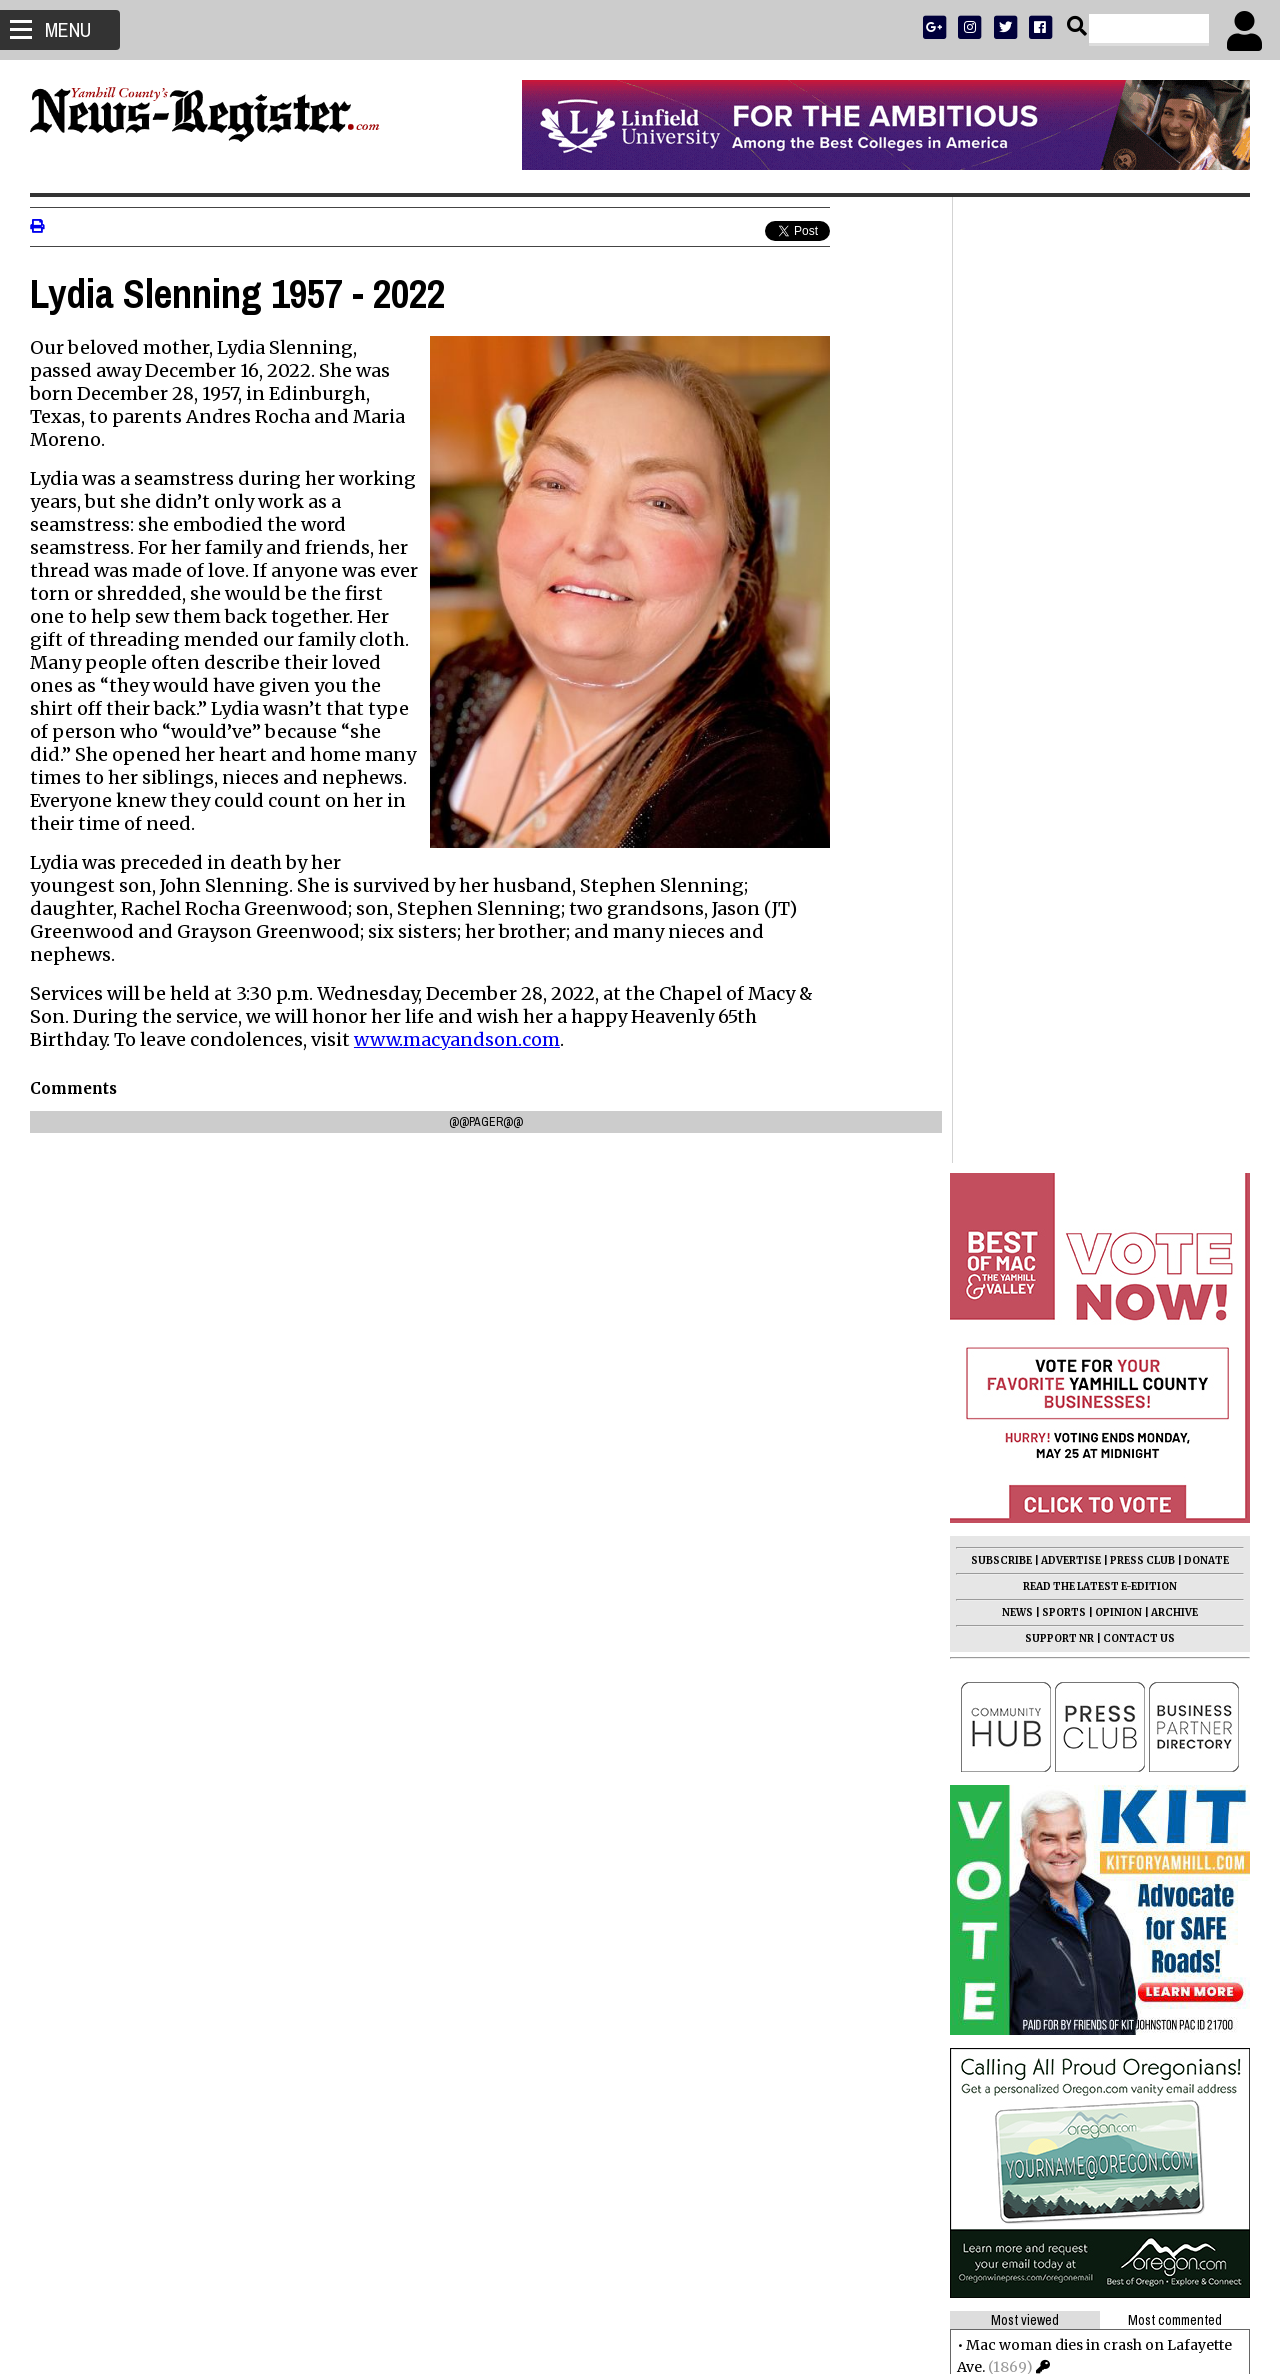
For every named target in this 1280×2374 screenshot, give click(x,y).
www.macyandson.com (457, 1039)
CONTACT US (1139, 672)
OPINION (1118, 646)
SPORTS (1064, 646)
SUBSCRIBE (1001, 594)
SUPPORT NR (1059, 672)
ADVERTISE (1071, 594)
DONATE (1206, 594)
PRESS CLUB (1142, 594)
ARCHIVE (1174, 646)
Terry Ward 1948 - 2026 (1048, 1541)
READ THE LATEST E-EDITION (1100, 620)
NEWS (1017, 646)
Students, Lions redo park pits (1069, 1425)
